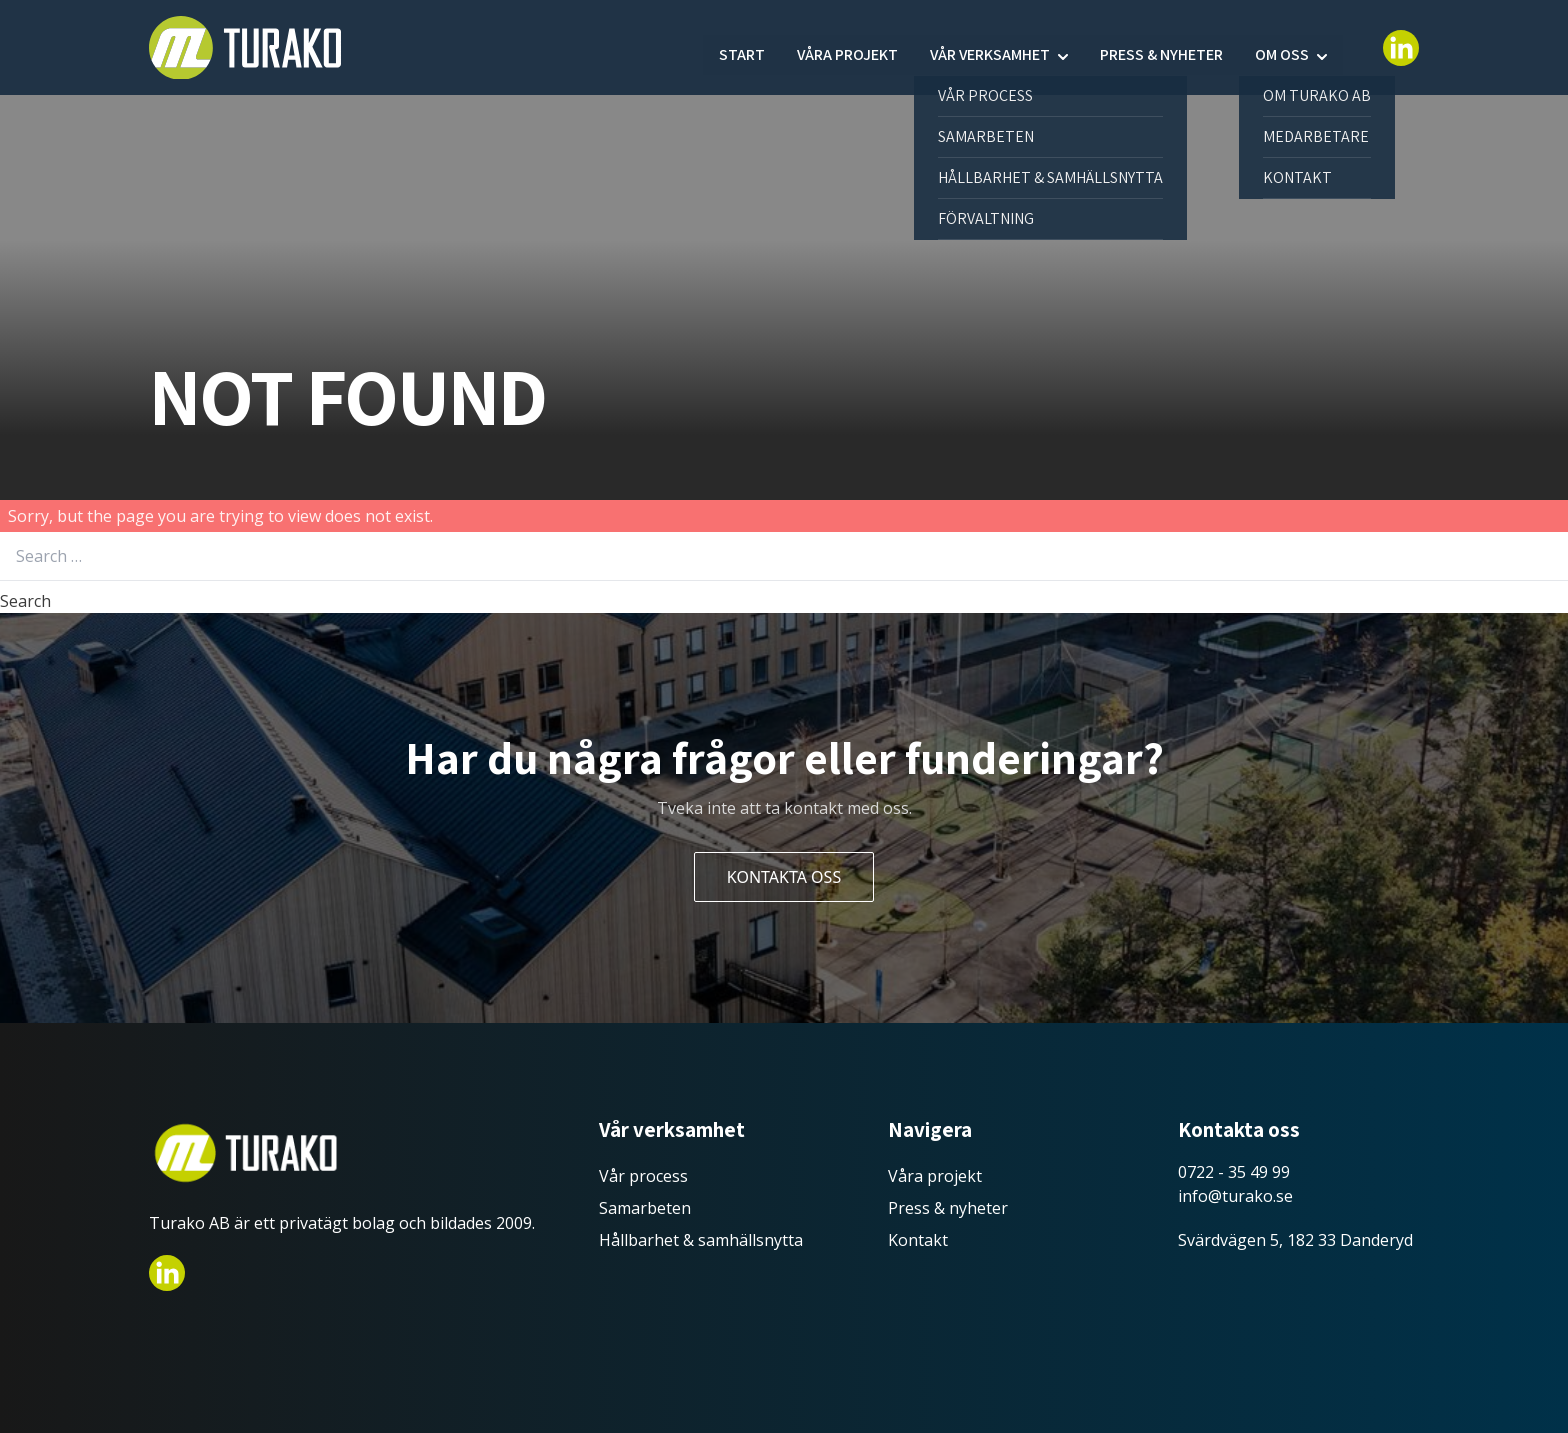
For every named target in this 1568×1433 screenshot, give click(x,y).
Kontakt (918, 1240)
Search (25, 601)
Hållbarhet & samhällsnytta (701, 1240)
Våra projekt (847, 47)
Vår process (643, 1176)
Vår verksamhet (990, 47)
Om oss (1282, 47)
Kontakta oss (784, 877)
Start (742, 47)
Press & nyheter (1161, 47)
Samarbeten (645, 1208)
